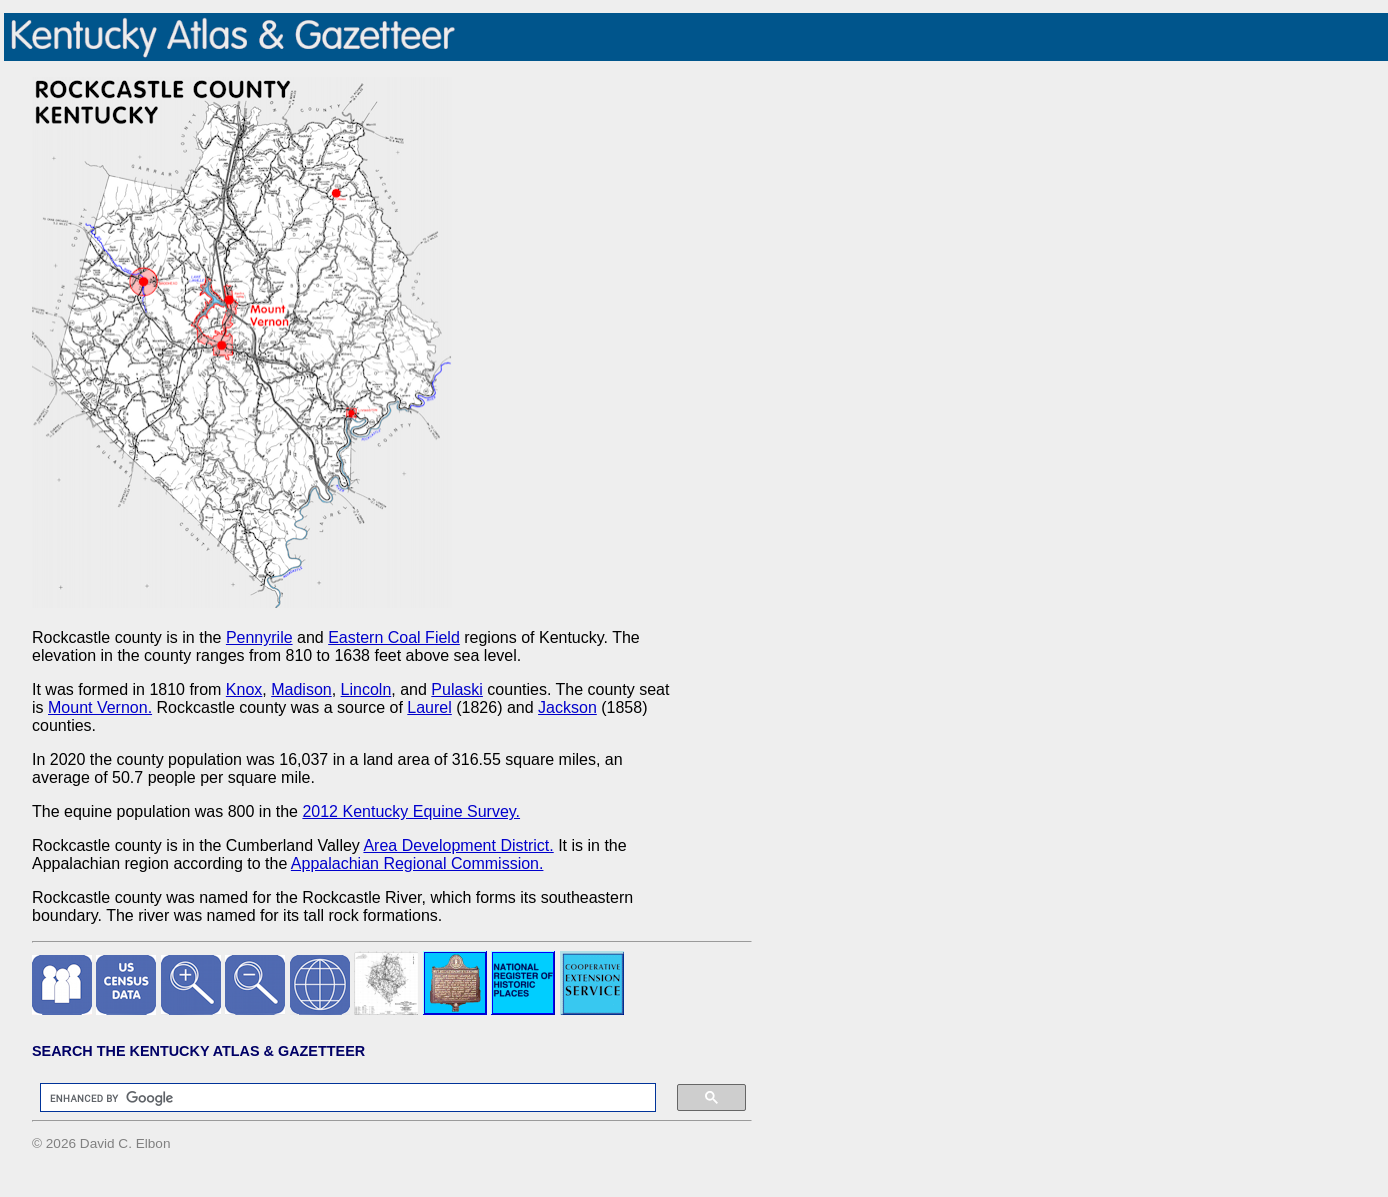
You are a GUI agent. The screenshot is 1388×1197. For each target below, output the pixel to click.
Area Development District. (458, 845)
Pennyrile (259, 637)
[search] (338, 1098)
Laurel (429, 707)
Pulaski (457, 689)
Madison (301, 689)
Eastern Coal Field (394, 637)
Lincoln (366, 689)
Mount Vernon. (100, 707)
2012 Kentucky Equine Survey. (411, 811)
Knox (244, 689)
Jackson (567, 707)
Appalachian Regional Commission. (417, 863)
